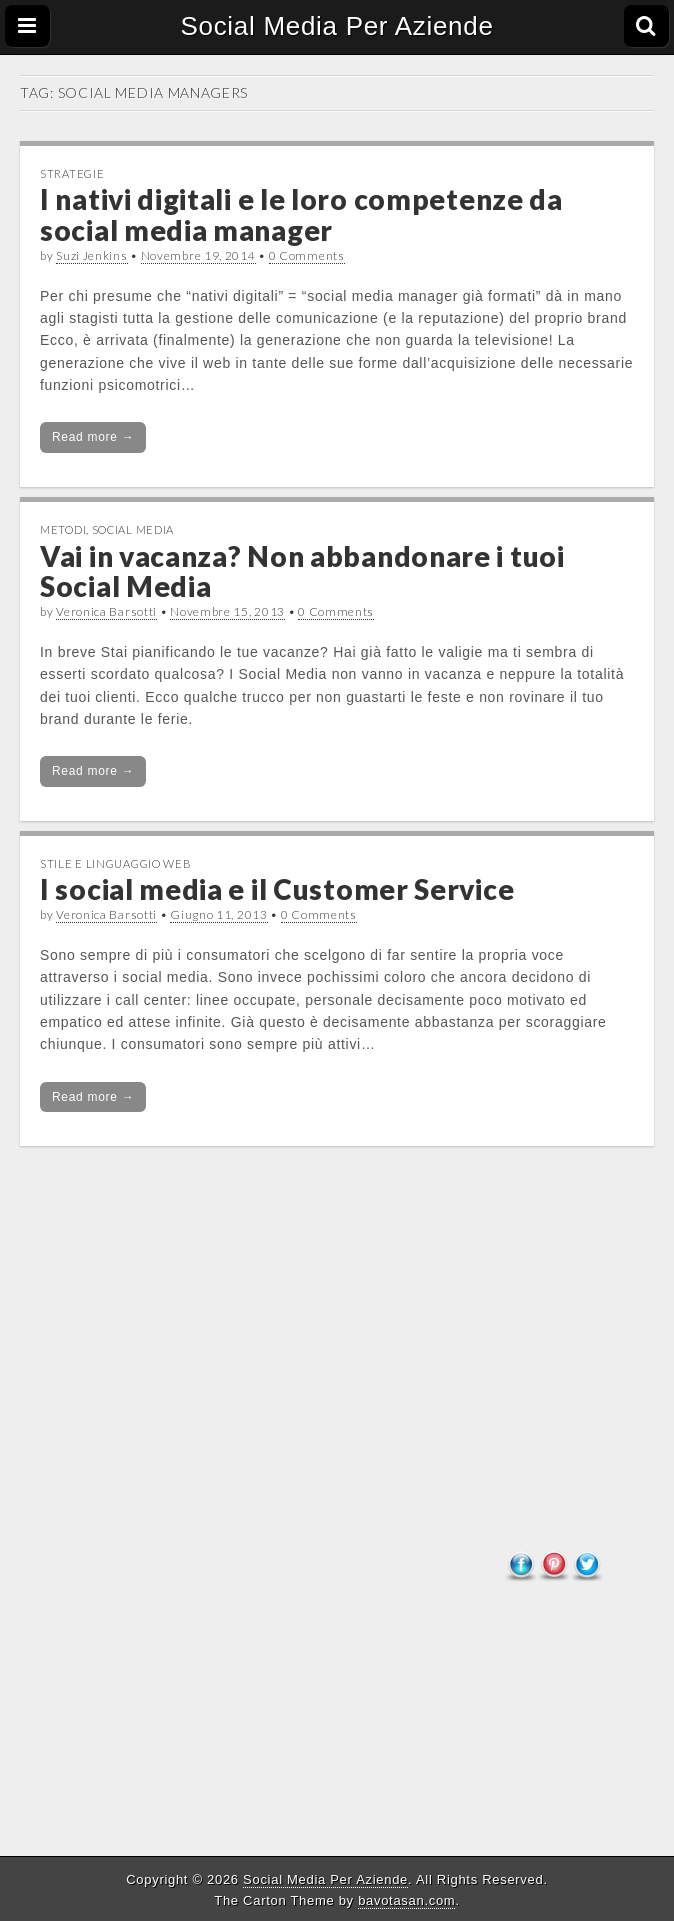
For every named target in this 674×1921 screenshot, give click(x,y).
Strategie (72, 173)
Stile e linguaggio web (115, 863)
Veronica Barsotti (106, 611)
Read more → (93, 437)
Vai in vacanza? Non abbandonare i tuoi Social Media (302, 571)
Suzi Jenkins (91, 255)
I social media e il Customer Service (277, 889)
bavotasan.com (406, 1900)
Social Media (133, 529)
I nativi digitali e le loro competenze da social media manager (301, 214)
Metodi (63, 529)
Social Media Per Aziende (336, 26)
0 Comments (307, 255)
